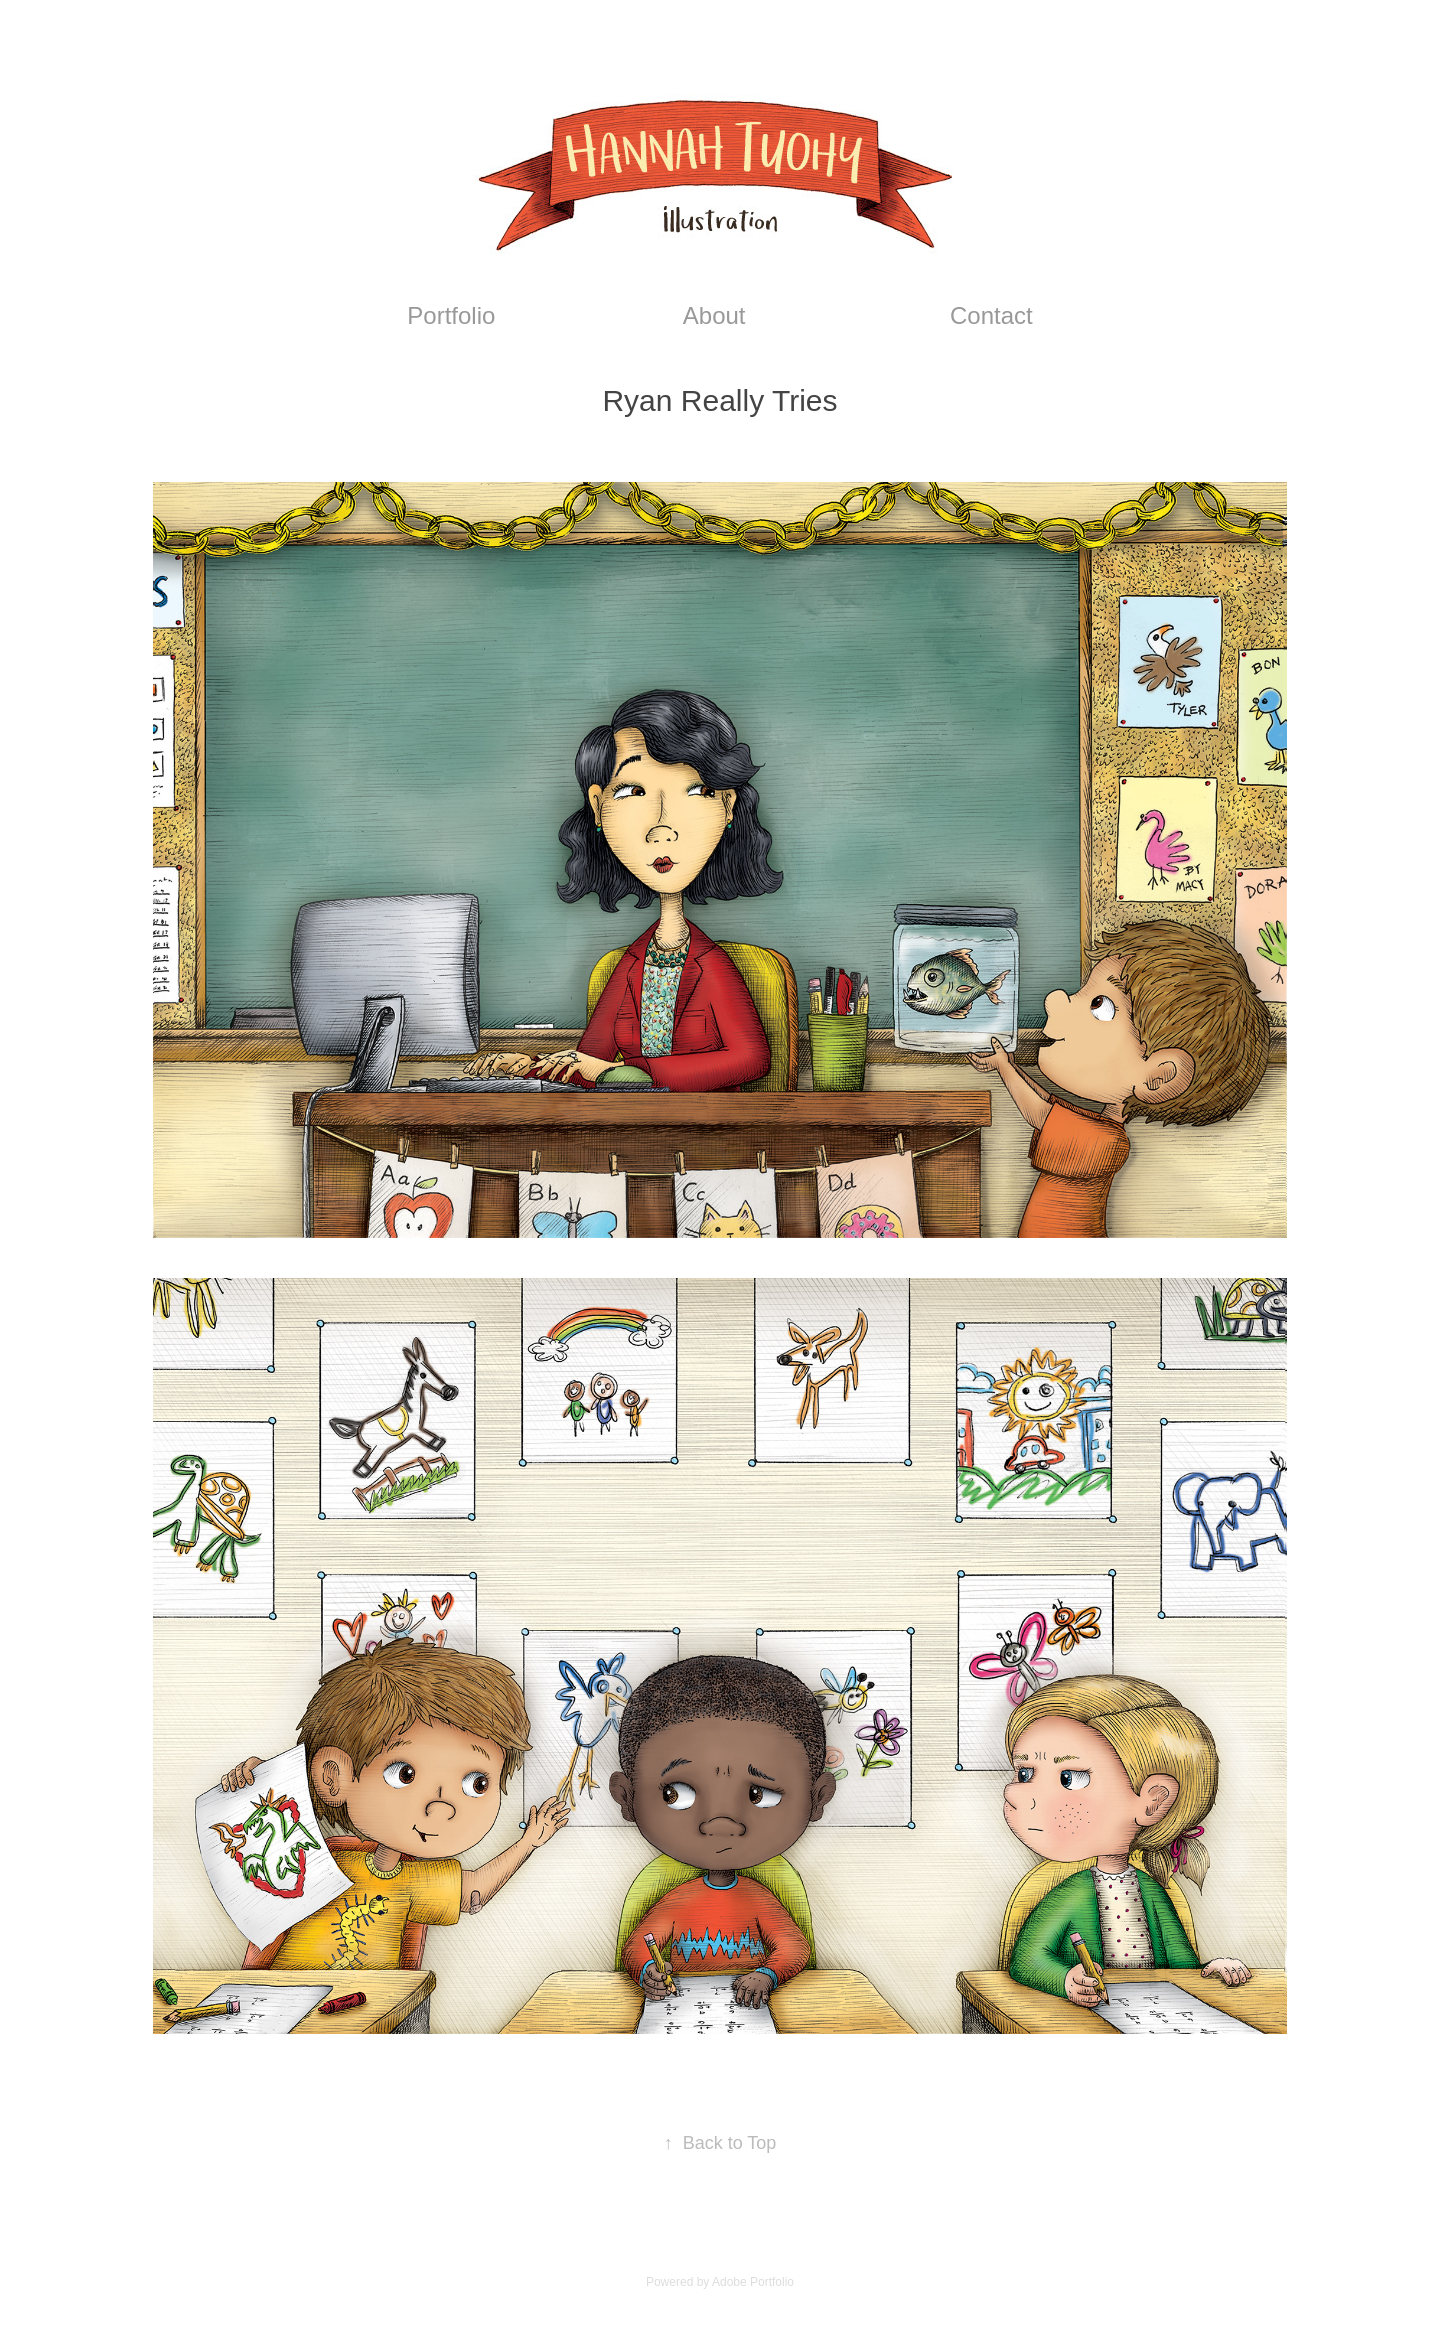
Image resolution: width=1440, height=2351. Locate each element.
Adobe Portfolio (753, 2282)
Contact (991, 315)
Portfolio (451, 315)
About (714, 315)
